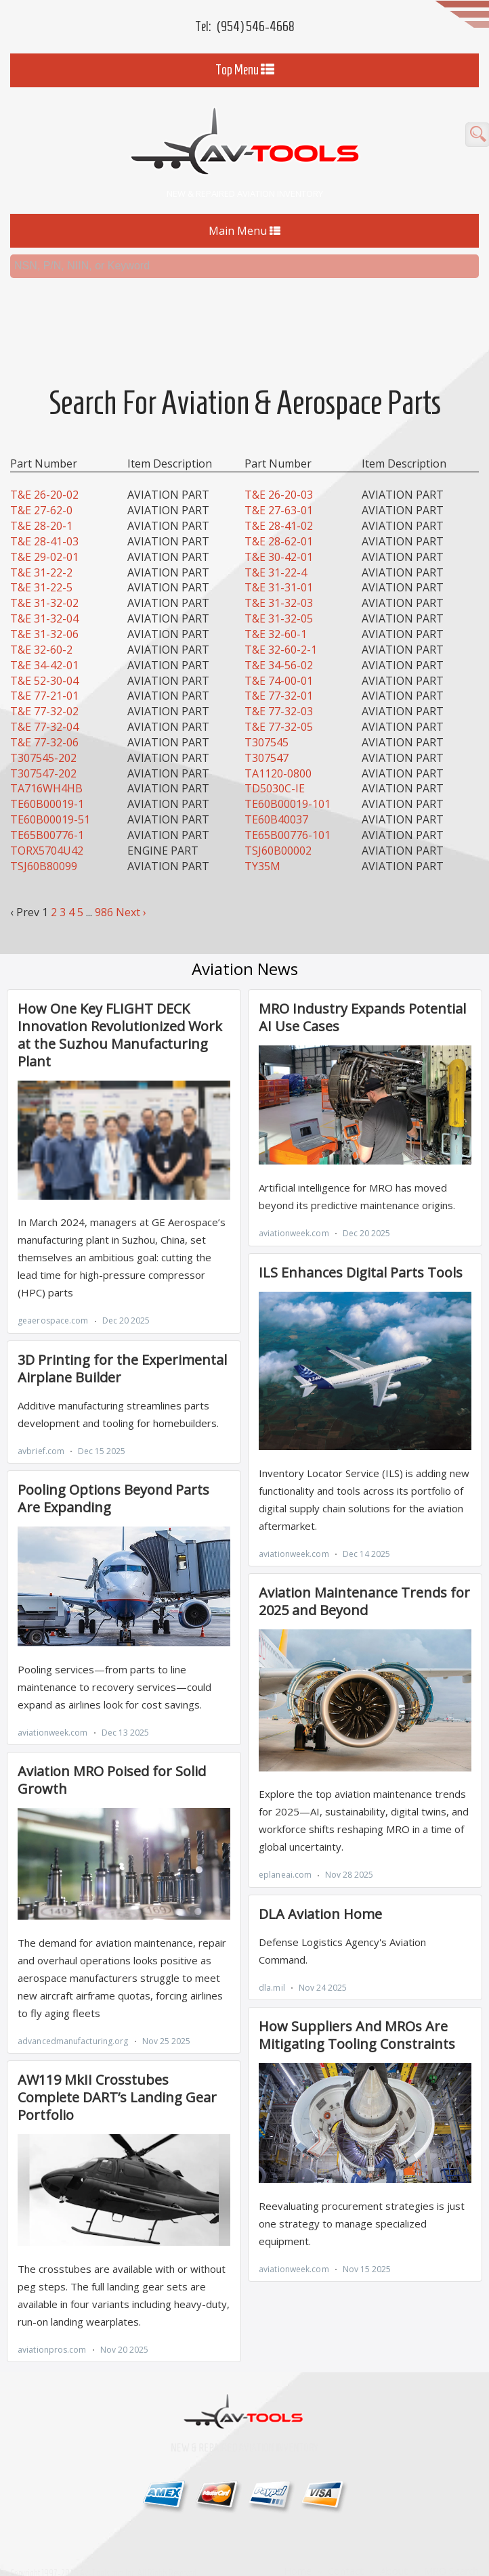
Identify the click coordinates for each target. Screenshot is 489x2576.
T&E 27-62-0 (41, 486)
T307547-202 (43, 749)
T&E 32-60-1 (275, 610)
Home (298, 2547)
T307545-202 (43, 734)
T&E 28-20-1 (41, 502)
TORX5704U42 (46, 826)
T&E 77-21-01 (44, 672)
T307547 (266, 734)
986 (104, 888)
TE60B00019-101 (287, 780)
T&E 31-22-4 (275, 548)
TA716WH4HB (46, 765)
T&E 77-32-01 (278, 672)
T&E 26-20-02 (44, 471)
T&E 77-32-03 (278, 687)
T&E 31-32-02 (44, 579)
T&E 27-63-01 (278, 486)
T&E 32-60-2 (41, 625)
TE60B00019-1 (47, 780)
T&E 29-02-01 (44, 533)
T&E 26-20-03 (278, 471)
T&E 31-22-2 (41, 548)
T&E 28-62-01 (278, 517)
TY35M (262, 842)
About (394, 2547)
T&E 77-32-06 (44, 718)
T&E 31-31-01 (278, 564)
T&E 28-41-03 (44, 517)
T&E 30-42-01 (278, 533)
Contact (346, 2547)
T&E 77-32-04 (44, 703)
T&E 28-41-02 (278, 502)
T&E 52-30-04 (44, 657)
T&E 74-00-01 (278, 657)
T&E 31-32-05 (278, 594)
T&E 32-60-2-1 (280, 625)
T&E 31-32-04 (44, 594)
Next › (131, 888)
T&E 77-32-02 (44, 687)
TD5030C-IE (274, 765)
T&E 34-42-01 (44, 641)
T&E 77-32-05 (278, 703)
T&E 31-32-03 (278, 579)
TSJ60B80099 (43, 842)
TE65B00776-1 (47, 811)
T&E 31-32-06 (44, 610)
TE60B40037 (276, 795)
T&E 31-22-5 (41, 564)
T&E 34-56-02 (278, 641)
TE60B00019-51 (50, 795)
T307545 (266, 718)
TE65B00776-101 (287, 811)
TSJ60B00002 (278, 826)
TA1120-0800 (278, 749)
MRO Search (451, 2547)
